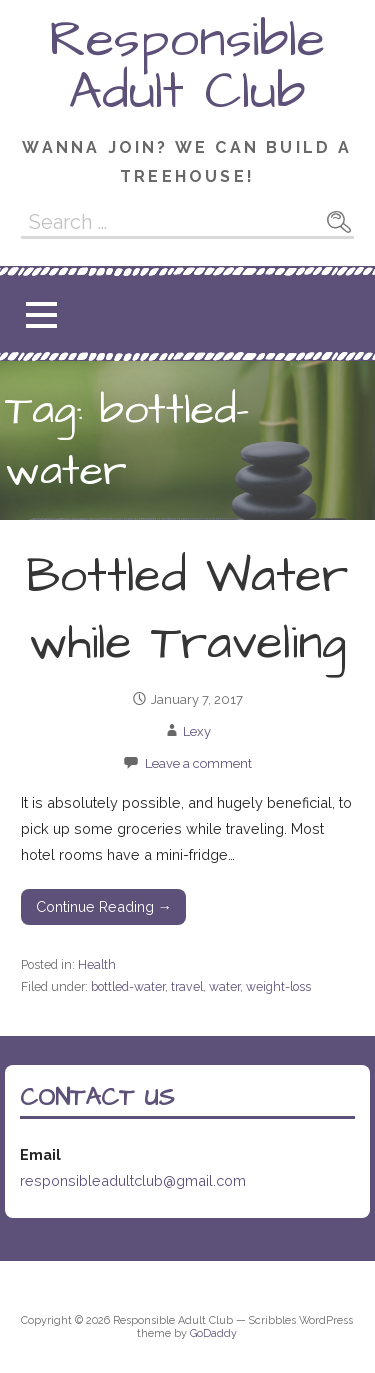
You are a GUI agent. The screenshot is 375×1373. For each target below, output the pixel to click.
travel (187, 986)
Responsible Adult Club (187, 66)
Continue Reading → (104, 906)
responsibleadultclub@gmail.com (133, 1180)
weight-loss (278, 986)
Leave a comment (198, 763)
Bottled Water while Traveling (187, 610)
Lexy (197, 731)
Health (97, 964)
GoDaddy (213, 1333)
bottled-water (128, 986)
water (224, 986)
